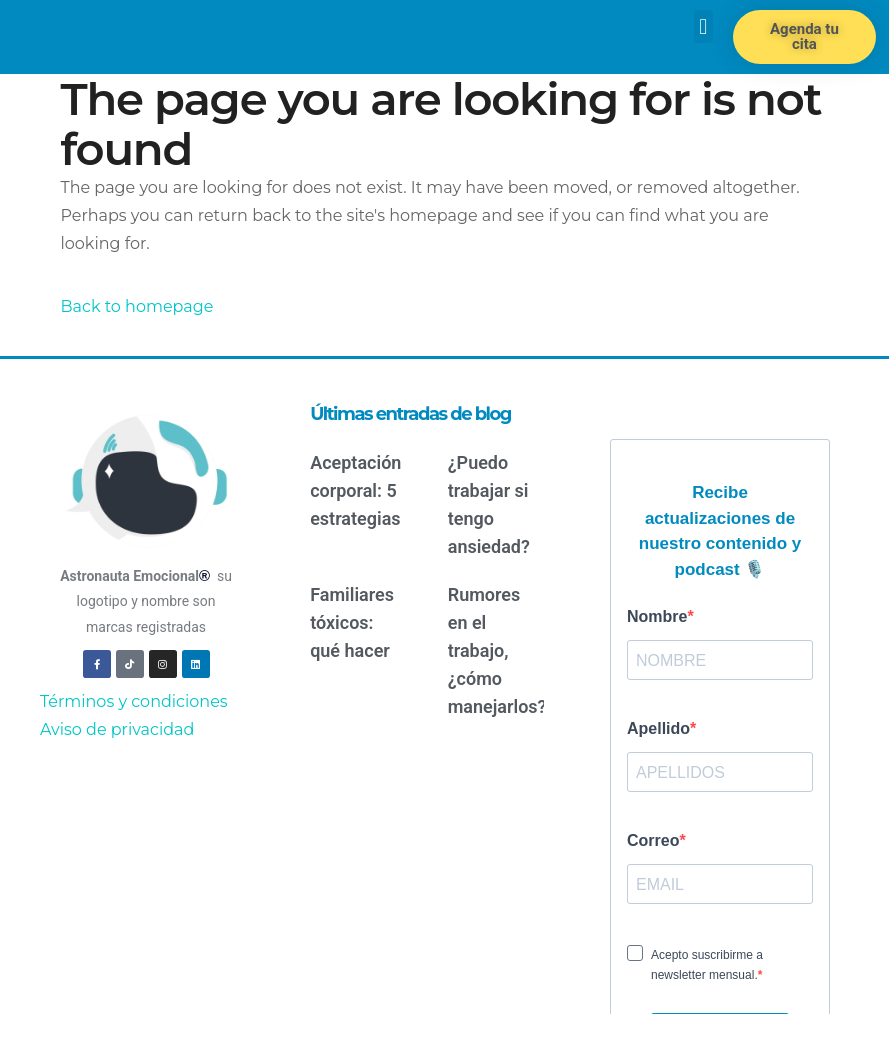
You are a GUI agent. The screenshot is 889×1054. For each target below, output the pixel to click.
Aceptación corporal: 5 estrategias (355, 490)
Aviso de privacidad (117, 729)
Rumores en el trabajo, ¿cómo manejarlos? (497, 650)
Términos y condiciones (134, 701)
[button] (703, 26)
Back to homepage (137, 306)
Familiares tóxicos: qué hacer (352, 622)
